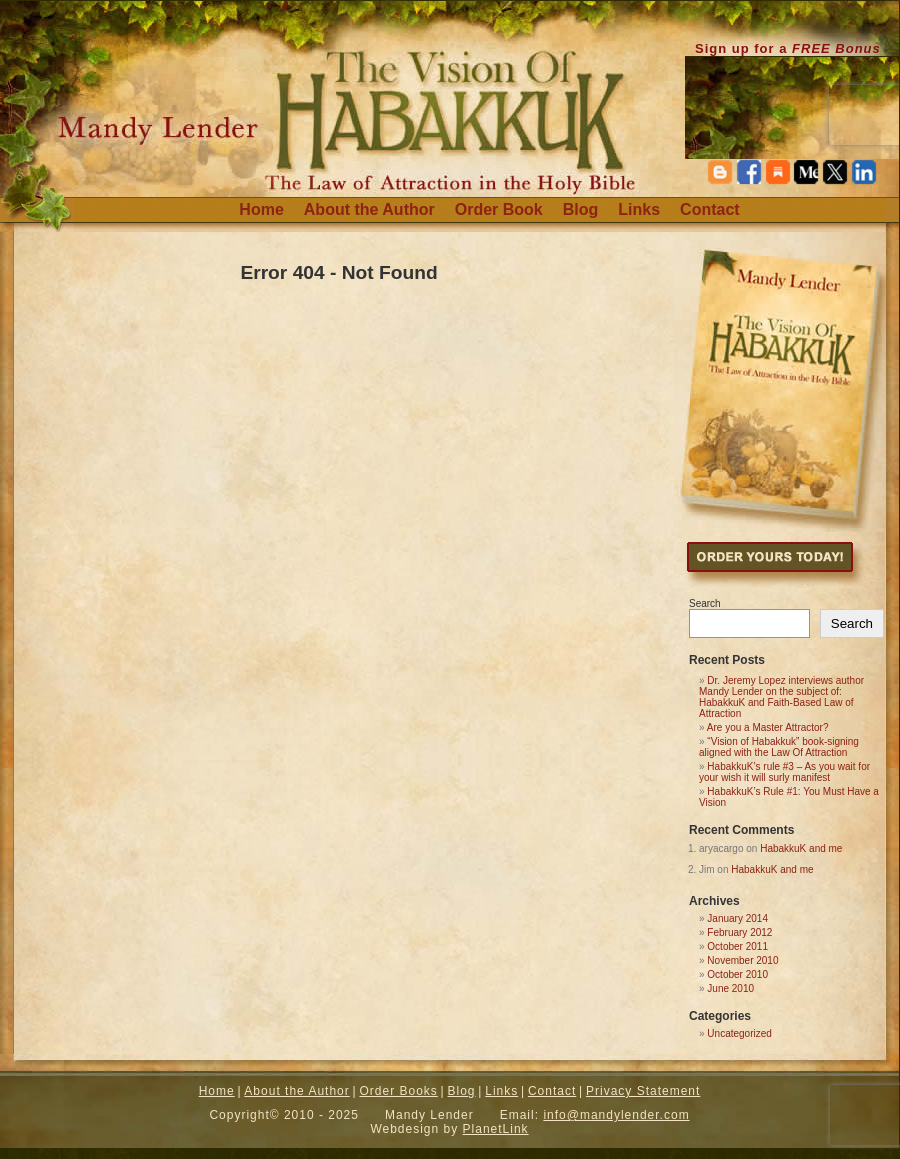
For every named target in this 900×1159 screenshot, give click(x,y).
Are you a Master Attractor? (768, 727)
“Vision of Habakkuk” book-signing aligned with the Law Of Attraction (779, 747)
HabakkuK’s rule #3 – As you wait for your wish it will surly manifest (784, 772)
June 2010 (730, 988)
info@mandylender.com (616, 1115)
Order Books (398, 1091)
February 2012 (739, 932)
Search (705, 603)
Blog (581, 209)
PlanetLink (496, 1129)
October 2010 (737, 974)
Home (261, 209)
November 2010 (742, 960)
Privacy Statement (643, 1091)
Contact (710, 209)
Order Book (499, 209)
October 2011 (737, 946)
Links (639, 209)
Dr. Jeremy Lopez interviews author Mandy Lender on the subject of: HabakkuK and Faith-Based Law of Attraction (781, 697)
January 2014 (737, 918)
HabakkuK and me (801, 848)
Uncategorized (739, 1033)
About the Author (369, 209)
